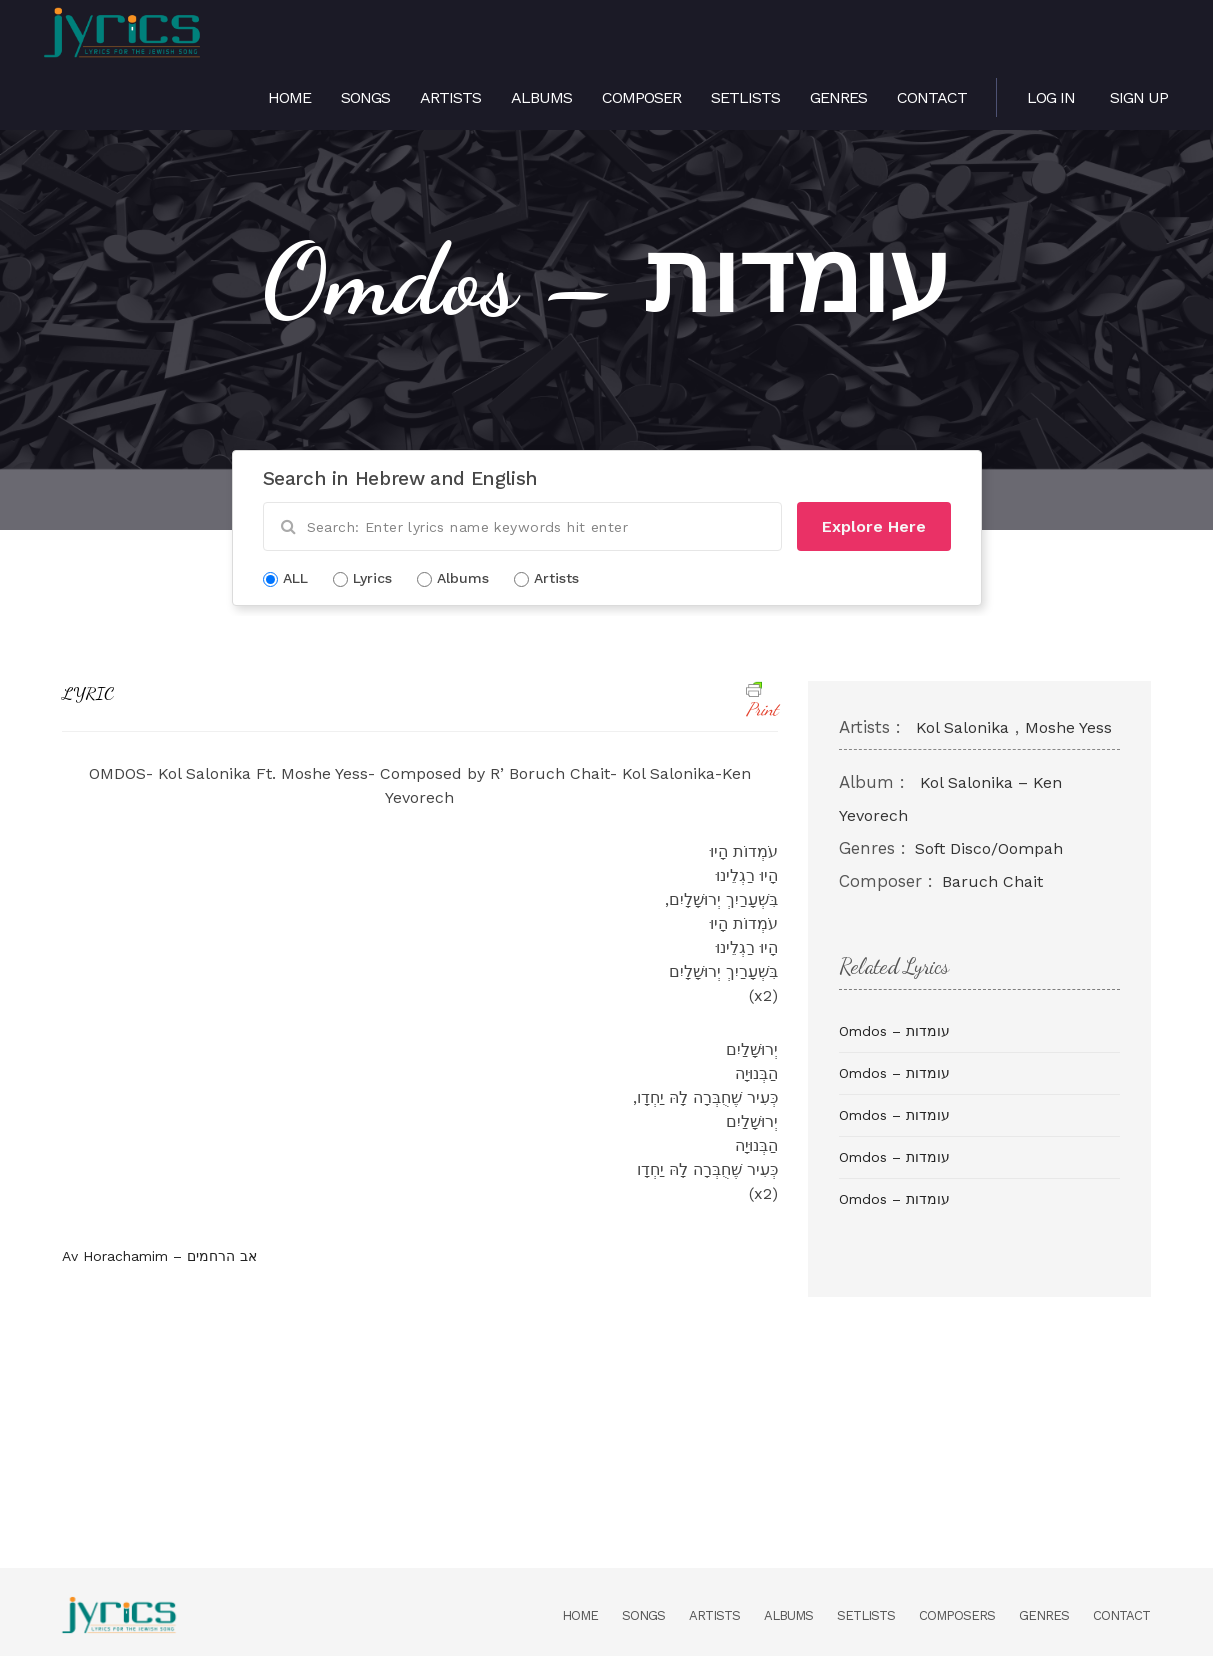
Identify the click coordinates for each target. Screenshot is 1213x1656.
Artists (450, 97)
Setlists (745, 97)
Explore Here (874, 526)
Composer (641, 97)
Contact (932, 97)
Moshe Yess (1068, 727)
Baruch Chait (992, 881)
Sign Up (1139, 97)
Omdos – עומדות (894, 1031)
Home (289, 97)
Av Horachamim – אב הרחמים (159, 1256)
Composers (957, 1615)
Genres (838, 97)
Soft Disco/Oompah (989, 848)
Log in (1051, 97)
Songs (365, 97)
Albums (541, 97)
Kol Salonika (962, 727)
